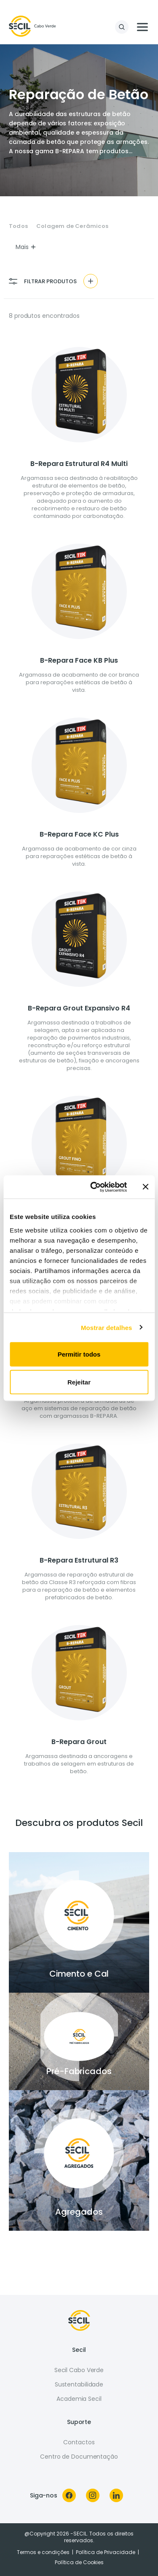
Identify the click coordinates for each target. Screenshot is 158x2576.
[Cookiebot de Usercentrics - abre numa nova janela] (94, 1186)
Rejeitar (79, 1381)
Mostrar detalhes (106, 1327)
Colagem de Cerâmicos (72, 226)
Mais (26, 247)
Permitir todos (79, 1354)
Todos (18, 226)
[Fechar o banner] (145, 1187)
